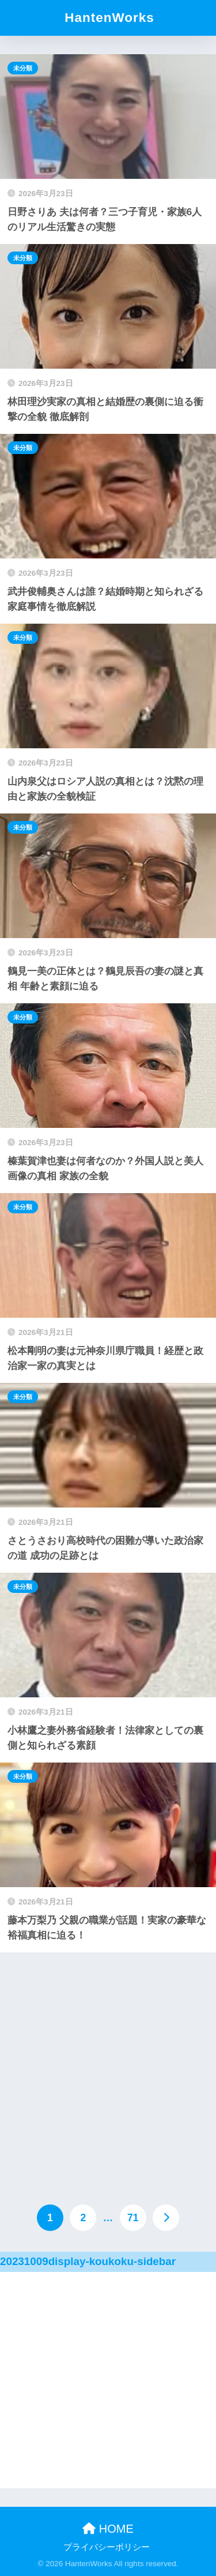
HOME (108, 2528)
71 (132, 2217)
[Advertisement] (108, 2066)
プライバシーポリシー (106, 2547)
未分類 (22, 68)
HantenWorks (109, 17)
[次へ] (166, 2217)
